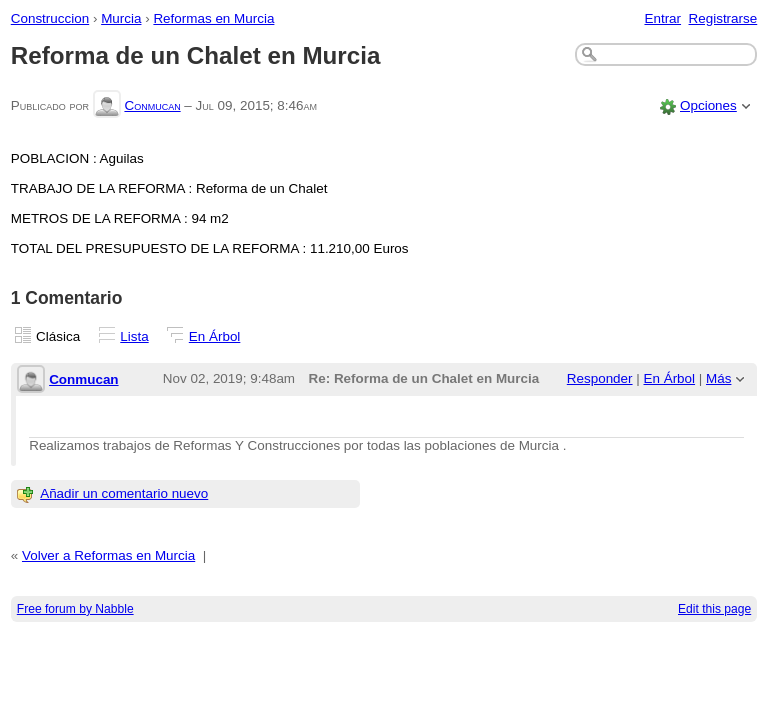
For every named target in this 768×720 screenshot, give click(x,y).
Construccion (50, 18)
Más (718, 378)
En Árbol (215, 336)
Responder (600, 378)
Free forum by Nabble (75, 609)
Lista (134, 336)
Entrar (662, 18)
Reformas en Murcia (213, 18)
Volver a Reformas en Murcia (108, 555)
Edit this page (714, 609)
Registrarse (723, 18)
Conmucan (152, 105)
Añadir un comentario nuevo (124, 493)
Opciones (708, 105)
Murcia (121, 18)
